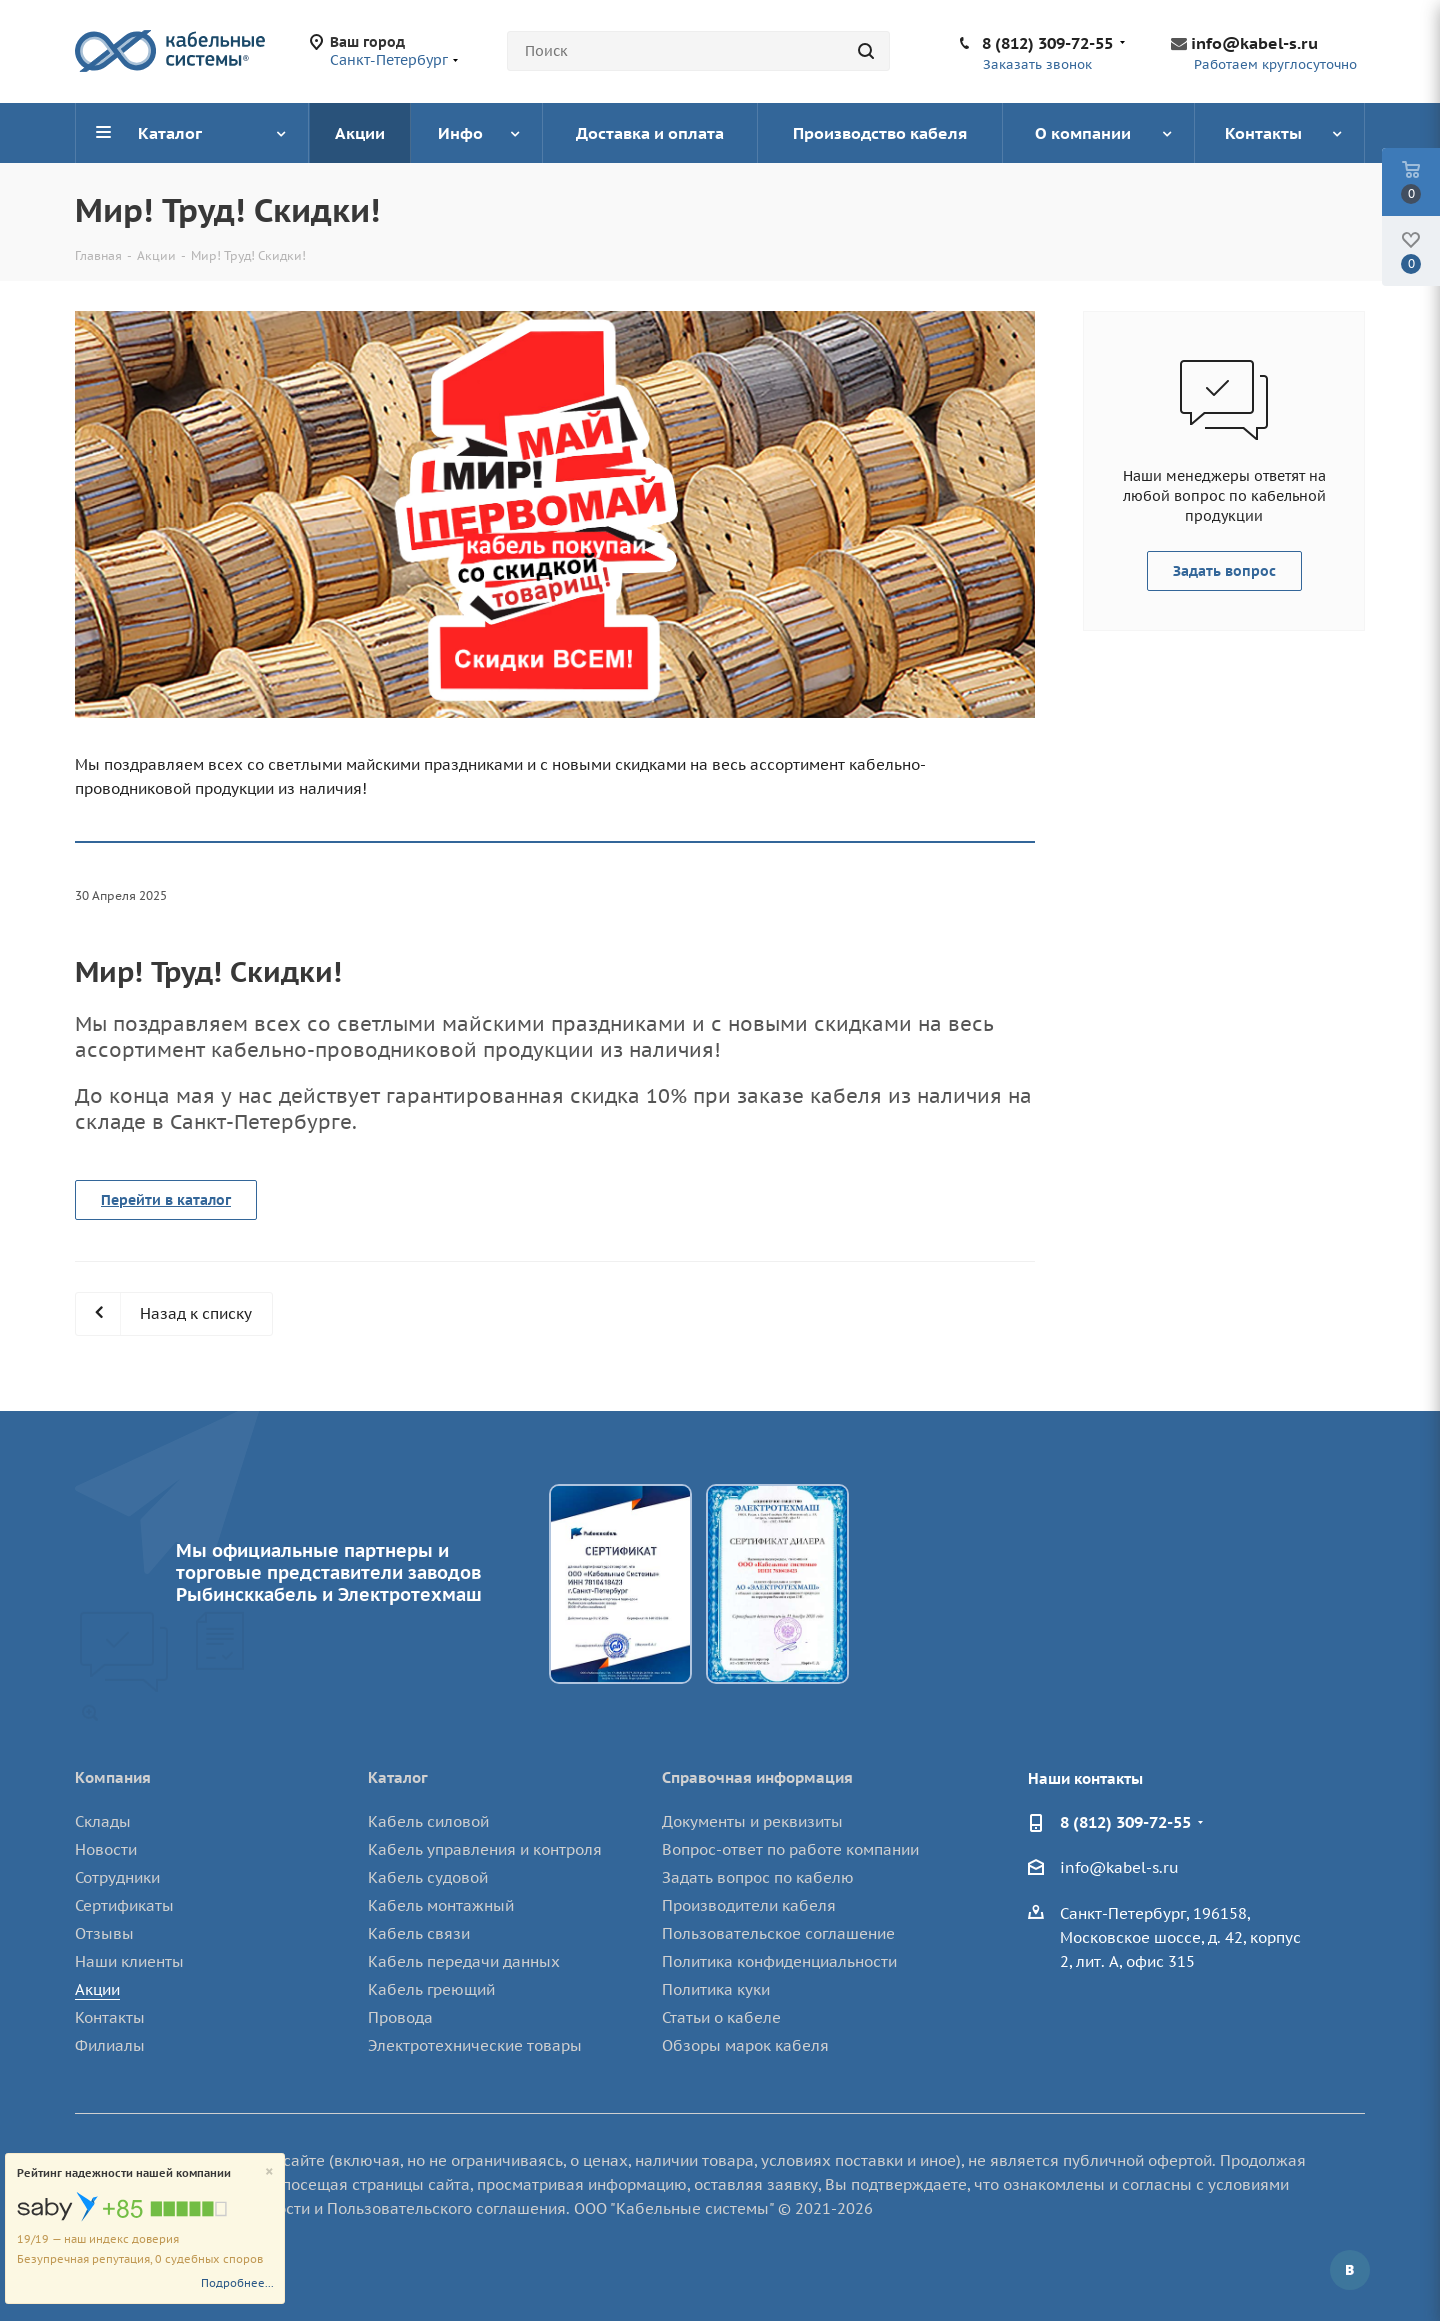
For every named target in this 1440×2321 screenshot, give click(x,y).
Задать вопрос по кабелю (758, 1877)
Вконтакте (1350, 2270)
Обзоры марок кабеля (745, 2045)
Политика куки (716, 1989)
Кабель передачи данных (464, 1961)
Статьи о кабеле (721, 2017)
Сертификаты (124, 1905)
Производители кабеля (749, 1905)
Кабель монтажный (441, 1905)
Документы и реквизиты (752, 1821)
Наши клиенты (129, 1961)
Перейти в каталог (166, 1200)
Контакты (110, 2017)
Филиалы (110, 2045)
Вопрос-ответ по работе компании (790, 1849)
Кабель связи (419, 1933)
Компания (113, 1777)
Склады (103, 1821)
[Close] (269, 2172)
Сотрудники (117, 1877)
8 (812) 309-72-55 (1047, 43)
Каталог (398, 1777)
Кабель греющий (431, 1989)
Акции (97, 1989)
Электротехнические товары (475, 2045)
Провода (400, 2017)
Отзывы (104, 1933)
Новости (106, 1849)
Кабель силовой (428, 1821)
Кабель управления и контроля (485, 1849)
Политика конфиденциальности (779, 1961)
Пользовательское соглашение (778, 1933)
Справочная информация (757, 1777)
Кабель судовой (428, 1877)
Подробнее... (237, 2283)
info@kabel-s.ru (1254, 43)
